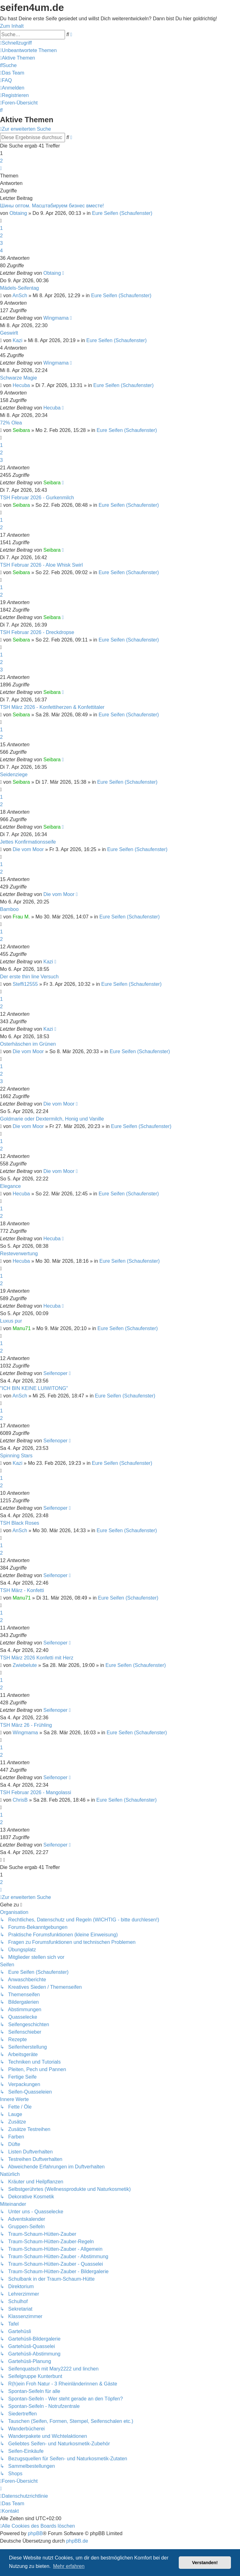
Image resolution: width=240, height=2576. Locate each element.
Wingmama (56, 318)
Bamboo (9, 909)
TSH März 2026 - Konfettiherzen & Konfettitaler (52, 707)
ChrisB (20, 1800)
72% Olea (11, 422)
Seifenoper (55, 1373)
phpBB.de (77, 2541)
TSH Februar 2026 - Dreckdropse (37, 632)
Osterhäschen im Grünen (28, 1044)
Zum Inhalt (12, 26)
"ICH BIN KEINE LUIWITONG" (34, 1388)
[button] (1, 168)
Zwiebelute (25, 1665)
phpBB (35, 2533)
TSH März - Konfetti (22, 1590)
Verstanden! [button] (205, 2562)
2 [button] (1, 160)
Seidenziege (14, 774)
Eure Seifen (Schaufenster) (122, 213)
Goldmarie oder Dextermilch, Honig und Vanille (52, 1118)
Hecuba (21, 385)
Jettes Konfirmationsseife (28, 842)
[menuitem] (28, 50)
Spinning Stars (16, 1455)
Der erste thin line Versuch (29, 976)
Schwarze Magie (18, 377)
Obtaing (18, 213)
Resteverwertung (19, 1253)
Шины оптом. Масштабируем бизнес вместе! (52, 205)
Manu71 (22, 1328)
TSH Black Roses (19, 1523)
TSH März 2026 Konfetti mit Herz (36, 1657)
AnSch (19, 295)
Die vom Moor (28, 849)
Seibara (21, 430)
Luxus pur (11, 1321)
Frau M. (21, 916)
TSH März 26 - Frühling (26, 1725)
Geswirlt (9, 333)
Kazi (17, 340)
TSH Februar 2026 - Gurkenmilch (37, 497)
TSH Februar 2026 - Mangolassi (35, 1792)
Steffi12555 (25, 984)
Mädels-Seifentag (19, 288)
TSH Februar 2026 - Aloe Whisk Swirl (41, 565)
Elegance (10, 1186)
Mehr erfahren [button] (69, 2566)
